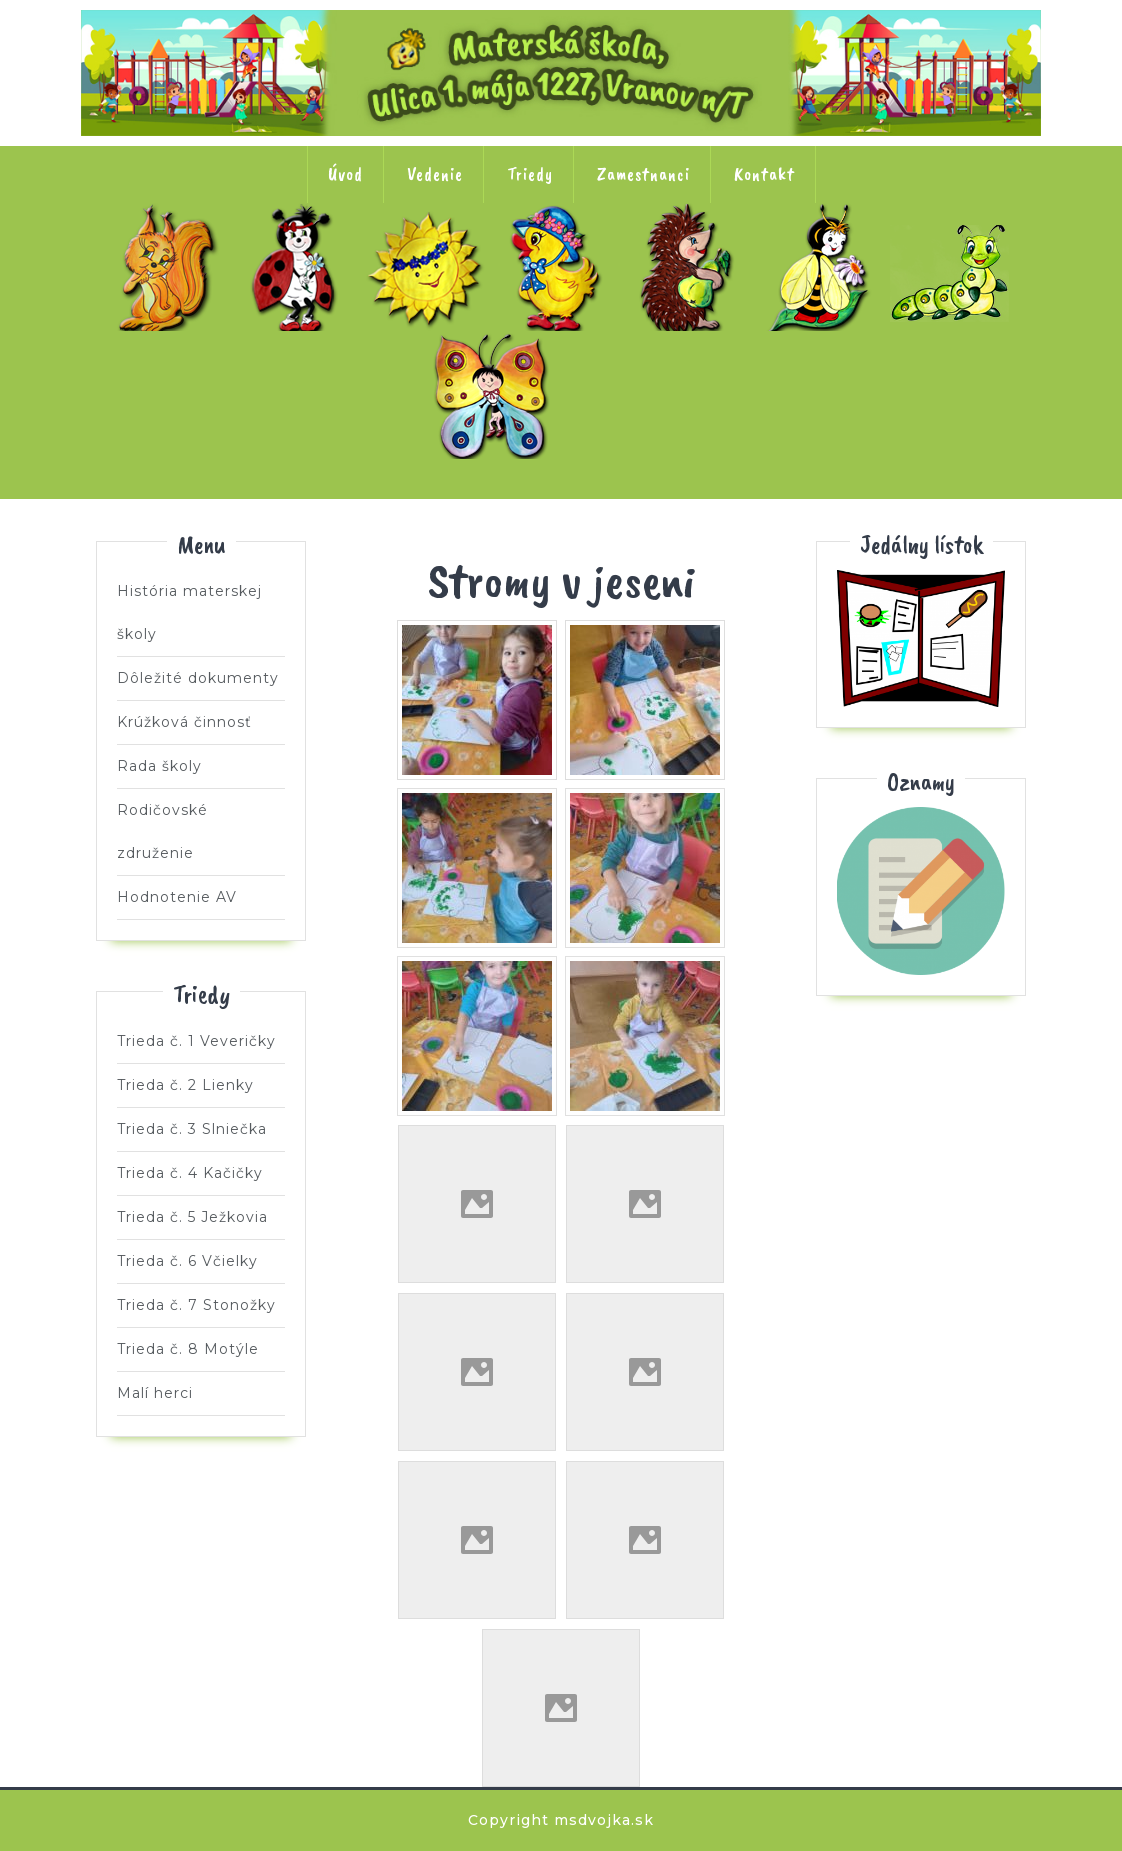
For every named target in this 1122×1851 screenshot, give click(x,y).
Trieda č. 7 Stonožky (954, 267)
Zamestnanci (643, 174)
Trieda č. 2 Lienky (299, 267)
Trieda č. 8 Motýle (496, 395)
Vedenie (435, 174)
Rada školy (159, 766)
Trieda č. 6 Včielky (823, 267)
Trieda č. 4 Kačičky (561, 267)
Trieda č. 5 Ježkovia (692, 267)
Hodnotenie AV (177, 897)
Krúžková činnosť (184, 722)
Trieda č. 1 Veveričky (168, 267)
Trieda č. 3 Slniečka (430, 267)
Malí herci (627, 395)
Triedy (530, 174)
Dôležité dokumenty (198, 678)
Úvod (345, 174)
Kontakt (764, 174)
